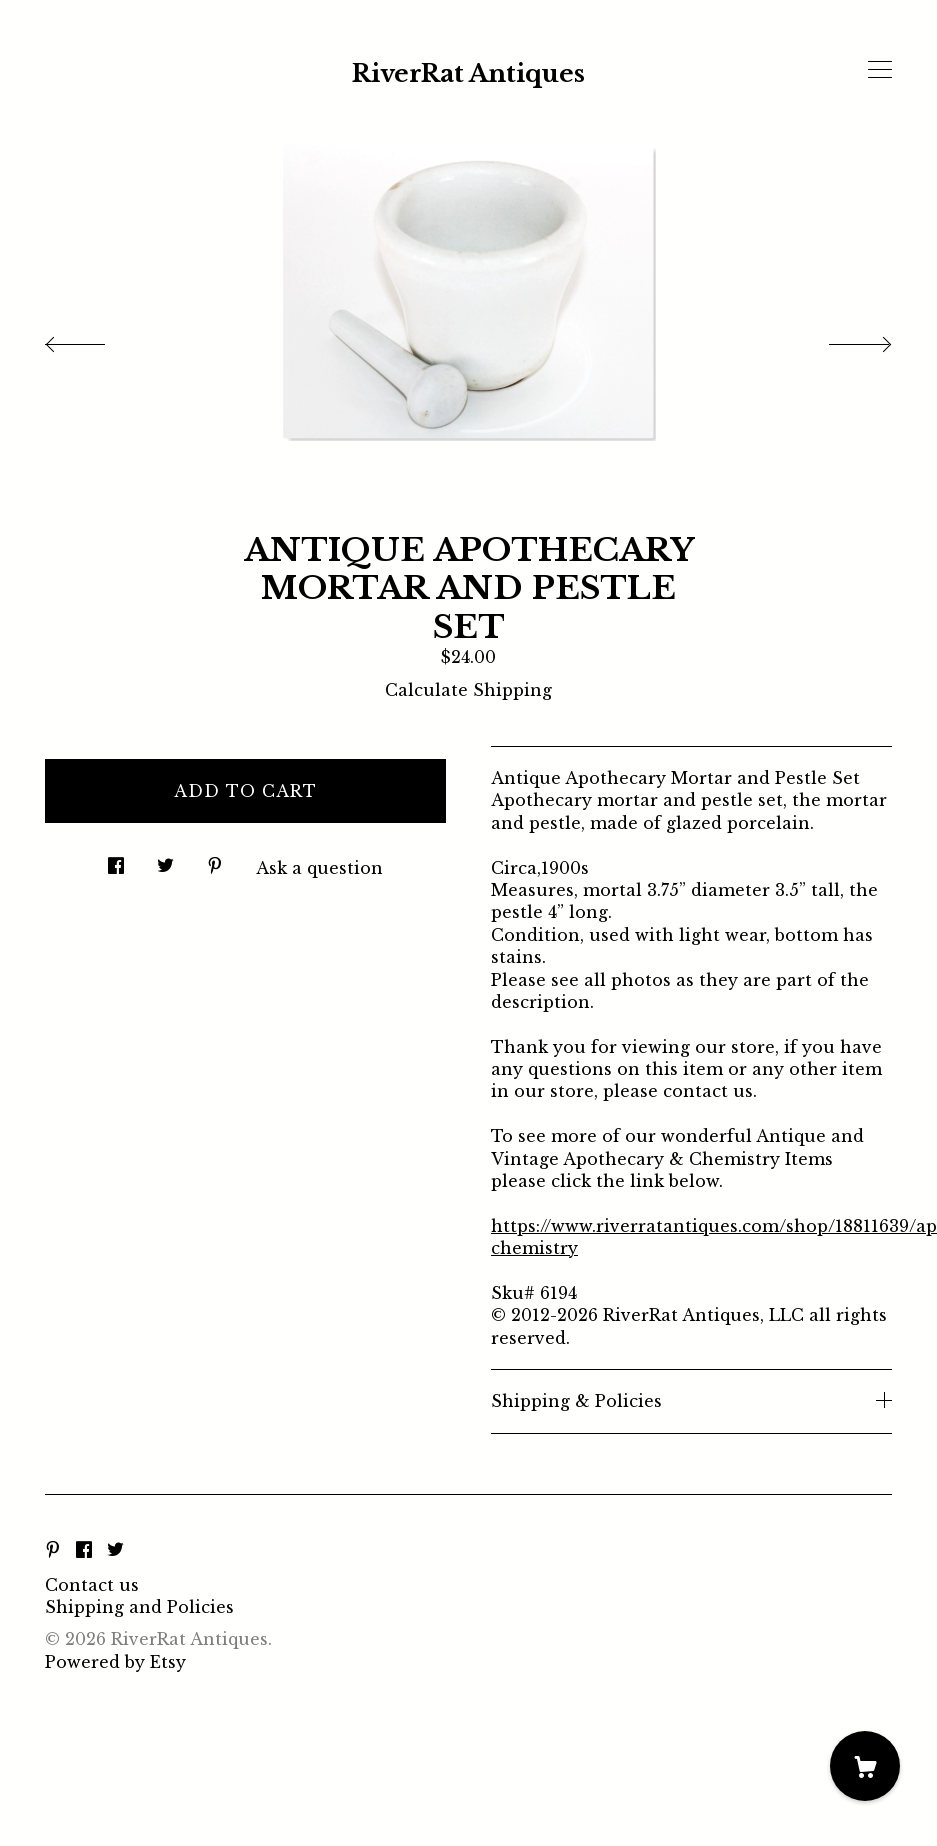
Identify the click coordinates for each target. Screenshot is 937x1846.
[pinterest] (53, 1551)
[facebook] (84, 1551)
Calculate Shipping (468, 690)
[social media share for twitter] (165, 859)
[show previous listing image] (95, 339)
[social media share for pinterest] (215, 859)
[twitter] (115, 1551)
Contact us (92, 1585)
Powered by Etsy (115, 1662)
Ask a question (319, 868)
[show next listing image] (842, 339)
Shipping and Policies (139, 1607)
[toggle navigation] (880, 70)
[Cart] (865, 1766)
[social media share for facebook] (116, 859)
